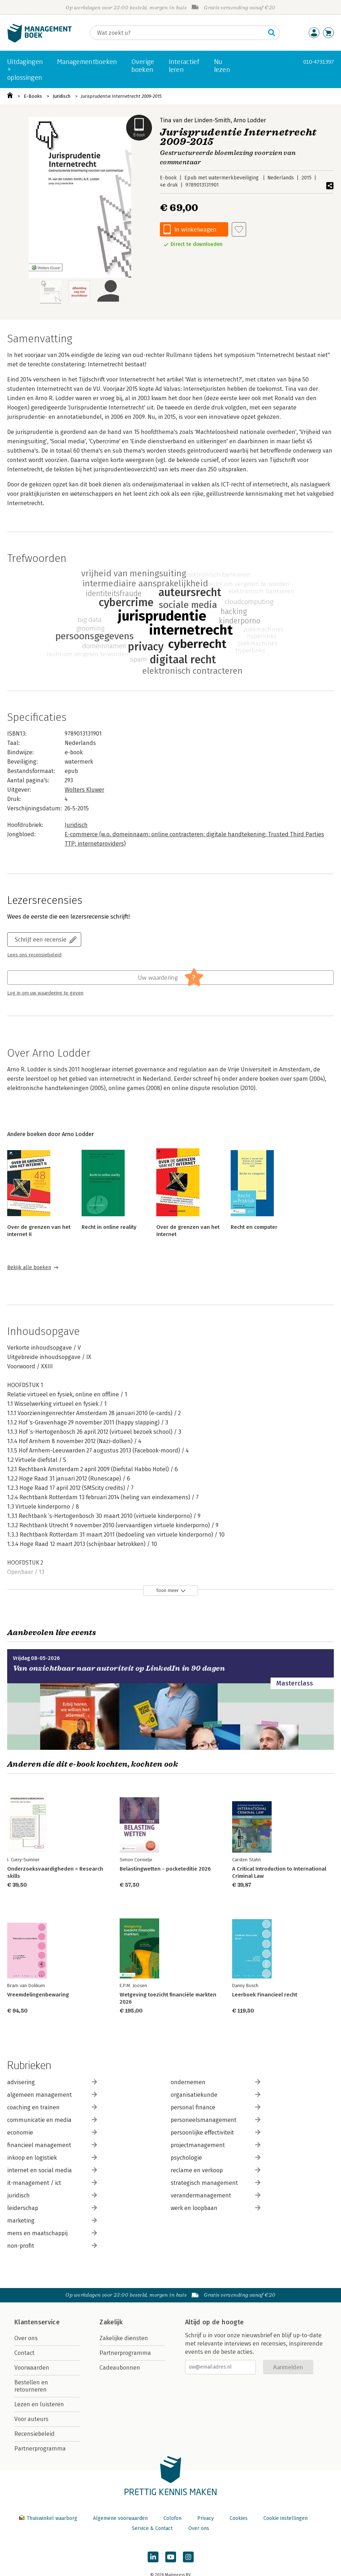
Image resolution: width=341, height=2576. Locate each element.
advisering (52, 2082)
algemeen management (52, 2094)
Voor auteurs (31, 2419)
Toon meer (167, 1590)
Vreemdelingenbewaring (38, 1994)
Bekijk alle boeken (29, 1267)
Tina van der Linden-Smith (195, 120)
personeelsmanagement (216, 2120)
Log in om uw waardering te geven (45, 993)
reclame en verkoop (216, 2170)
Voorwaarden (31, 2367)
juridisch (52, 2195)
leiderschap (52, 2208)
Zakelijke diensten (124, 2338)
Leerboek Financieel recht (264, 1994)
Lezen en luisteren (39, 2404)
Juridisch (61, 96)
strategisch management (216, 2182)
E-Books (33, 96)
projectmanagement (216, 2145)
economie (52, 2132)
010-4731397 (318, 62)
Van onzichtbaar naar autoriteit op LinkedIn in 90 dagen (119, 1668)
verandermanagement (216, 2195)
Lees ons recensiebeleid (34, 955)
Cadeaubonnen (120, 2367)
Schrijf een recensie (40, 939)
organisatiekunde (216, 2094)
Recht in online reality (109, 1227)
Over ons (26, 2338)
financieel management (52, 2145)
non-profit (52, 2245)
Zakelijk (111, 2322)
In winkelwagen (195, 229)
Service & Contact (152, 2528)
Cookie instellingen (285, 2518)
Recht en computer (254, 1227)
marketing (52, 2220)
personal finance (216, 2107)
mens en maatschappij (52, 2233)
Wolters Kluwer (84, 789)
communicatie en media (52, 2120)
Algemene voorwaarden (120, 2518)
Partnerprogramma (40, 2448)
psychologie (216, 2157)
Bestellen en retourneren (31, 2386)
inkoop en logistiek (52, 2157)
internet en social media (52, 2170)
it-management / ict (52, 2182)
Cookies (239, 2518)
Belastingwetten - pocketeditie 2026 (165, 1869)
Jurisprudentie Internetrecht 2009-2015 (121, 96)
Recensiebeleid (34, 2433)
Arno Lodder (250, 120)
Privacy (205, 2518)
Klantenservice (37, 2322)
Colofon (172, 2518)
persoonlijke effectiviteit (216, 2132)
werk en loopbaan (216, 2208)
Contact (24, 2352)
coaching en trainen (52, 2107)
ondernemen (216, 2082)
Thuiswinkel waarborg (49, 2518)
